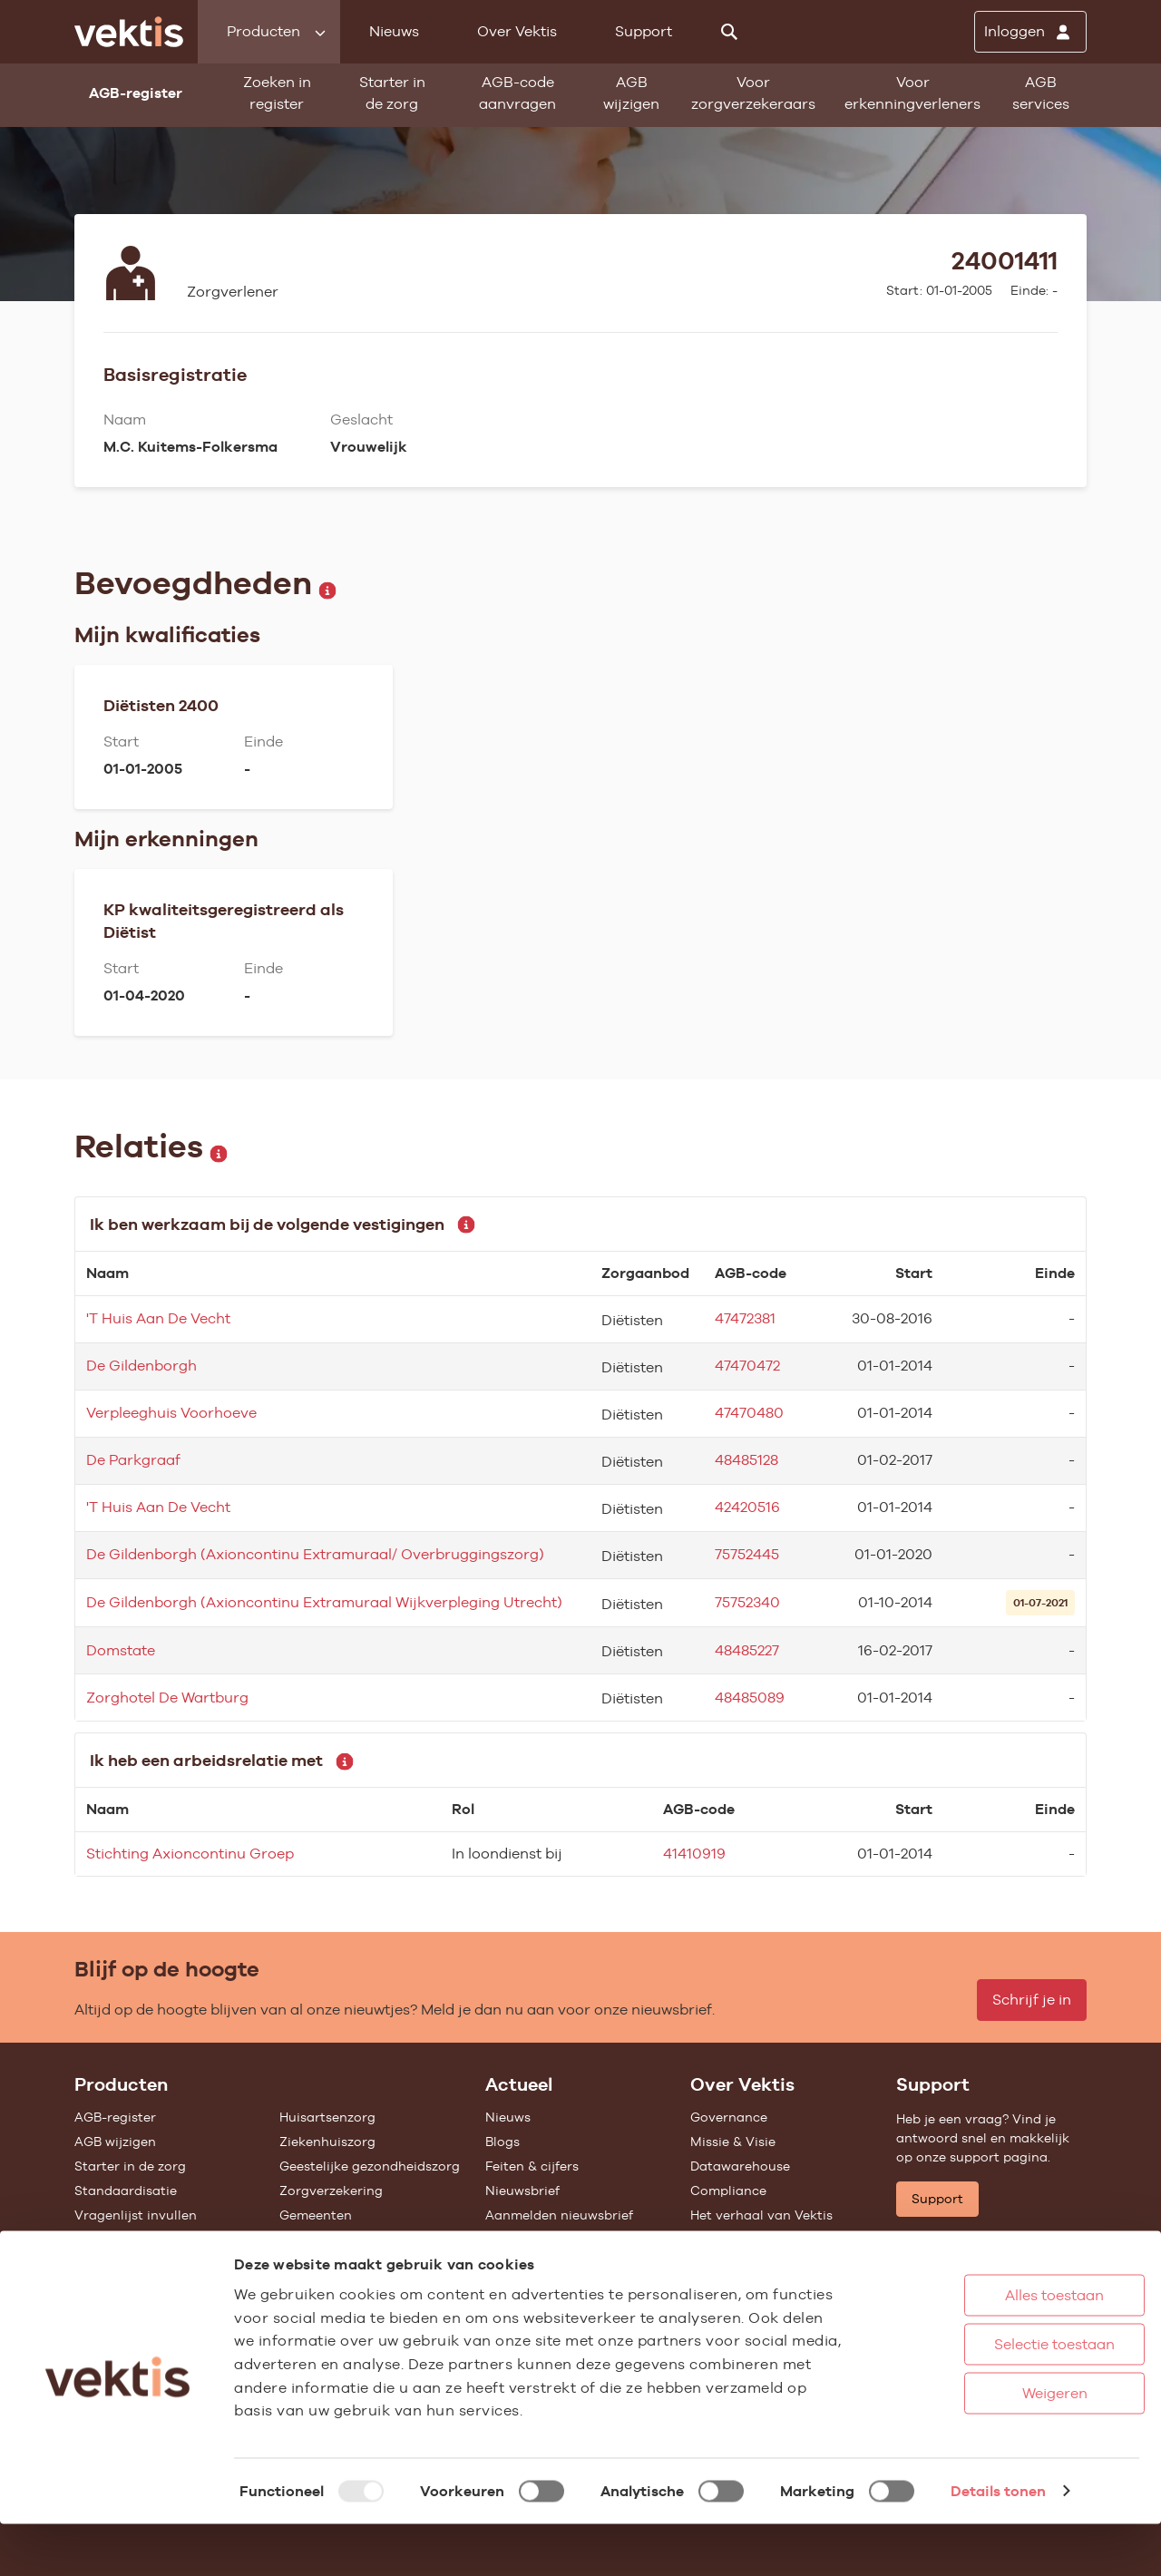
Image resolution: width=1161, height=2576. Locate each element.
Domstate (120, 1650)
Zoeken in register (277, 92)
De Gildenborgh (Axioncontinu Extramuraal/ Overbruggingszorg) (315, 1554)
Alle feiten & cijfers (338, 2239)
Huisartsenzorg (327, 2117)
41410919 (694, 1853)
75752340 (747, 1602)
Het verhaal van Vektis (761, 2215)
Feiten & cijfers (532, 2166)
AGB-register (115, 2117)
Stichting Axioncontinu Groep (190, 1853)
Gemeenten (315, 2215)
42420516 (747, 1507)
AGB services (1040, 92)
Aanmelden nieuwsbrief (559, 2215)
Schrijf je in (1031, 1999)
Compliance (728, 2190)
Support (643, 31)
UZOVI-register (121, 2239)
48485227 (747, 1650)
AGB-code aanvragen (517, 92)
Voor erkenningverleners (912, 92)
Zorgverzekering (331, 2190)
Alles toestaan (988, 2347)
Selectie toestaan (988, 2396)
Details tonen (998, 2543)
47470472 (747, 1365)
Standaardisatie (125, 2190)
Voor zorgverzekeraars (753, 92)
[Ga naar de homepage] (128, 31)
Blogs (502, 2141)
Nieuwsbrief (522, 2190)
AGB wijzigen (631, 92)
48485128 (746, 1460)
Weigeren (987, 2445)
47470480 (749, 1412)
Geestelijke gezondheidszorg (369, 2166)
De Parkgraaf (133, 1460)
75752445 (747, 1554)
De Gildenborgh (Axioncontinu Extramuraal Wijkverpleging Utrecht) (324, 1602)
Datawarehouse (740, 2166)
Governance (728, 2117)
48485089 (750, 1697)
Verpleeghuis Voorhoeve (171, 1412)
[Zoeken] (729, 31)
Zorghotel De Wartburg (167, 1697)
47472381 (745, 1318)
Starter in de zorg (392, 92)
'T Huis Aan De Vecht (158, 1318)
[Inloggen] (1030, 32)
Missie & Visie (733, 2141)
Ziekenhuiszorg (327, 2141)
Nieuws (394, 31)
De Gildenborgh (141, 1365)
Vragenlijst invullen (135, 2215)
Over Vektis (517, 31)
